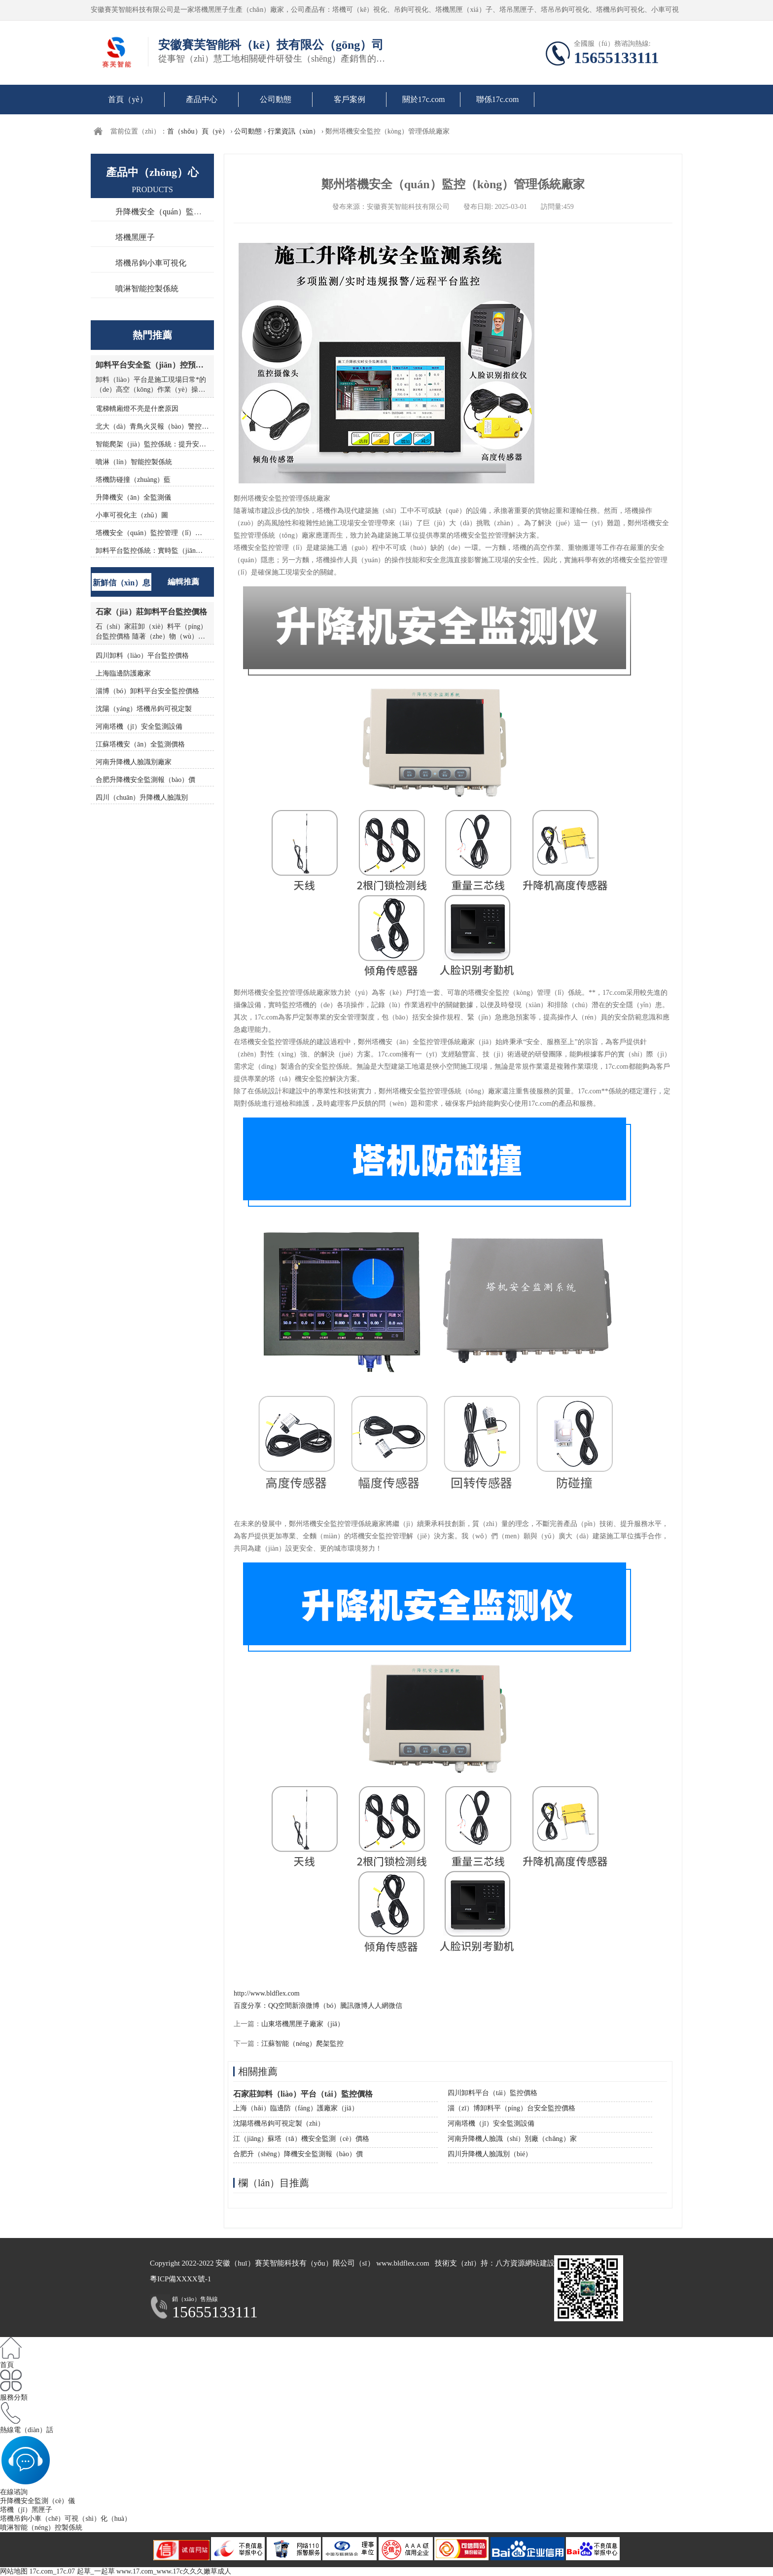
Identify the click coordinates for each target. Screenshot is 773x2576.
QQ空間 (280, 2005)
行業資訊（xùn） (293, 131)
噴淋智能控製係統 (146, 288)
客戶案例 (349, 99)
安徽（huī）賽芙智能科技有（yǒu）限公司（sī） (294, 2263)
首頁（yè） (127, 99)
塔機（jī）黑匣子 (26, 2509)
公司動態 (275, 99)
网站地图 (14, 2571)
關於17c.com (423, 99)
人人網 (378, 2005)
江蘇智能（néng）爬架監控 (302, 2043)
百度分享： (251, 2005)
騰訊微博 (354, 2005)
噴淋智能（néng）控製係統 (41, 2527)
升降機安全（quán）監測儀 (162, 211)
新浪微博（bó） (316, 2005)
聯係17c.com (497, 99)
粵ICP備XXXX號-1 (180, 2279)
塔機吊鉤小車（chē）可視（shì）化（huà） (65, 2518)
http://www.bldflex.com (267, 1993)
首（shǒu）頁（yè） (198, 131)
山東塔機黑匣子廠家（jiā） (302, 2024)
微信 (395, 2005)
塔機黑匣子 (135, 237)
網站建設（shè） (552, 2263)
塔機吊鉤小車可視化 (150, 263)
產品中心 (201, 99)
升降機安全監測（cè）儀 (37, 2501)
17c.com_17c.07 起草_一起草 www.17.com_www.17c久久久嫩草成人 (130, 2571)
